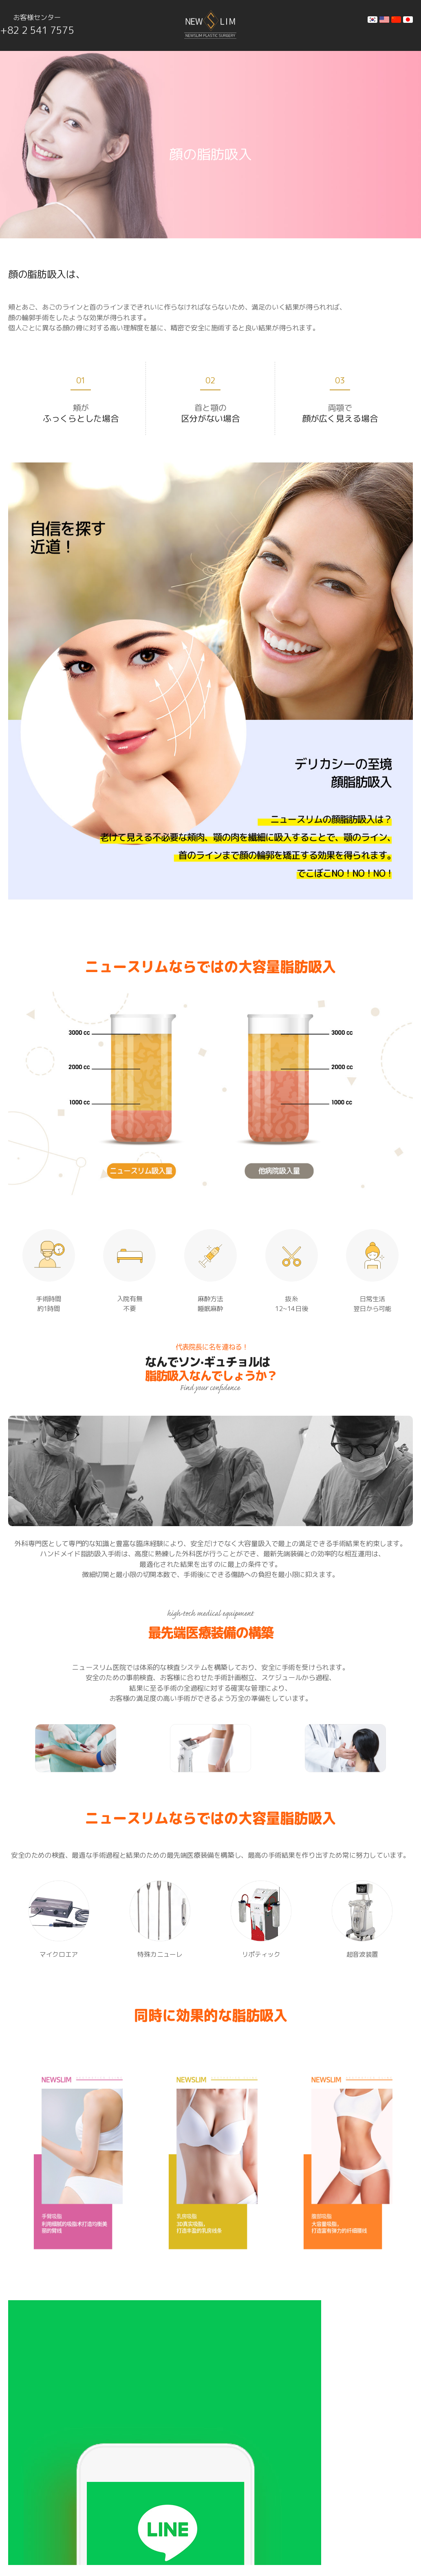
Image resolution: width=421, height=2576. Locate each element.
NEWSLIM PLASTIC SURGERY (110, 2543)
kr (372, 19)
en (384, 19)
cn (396, 19)
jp (408, 19)
